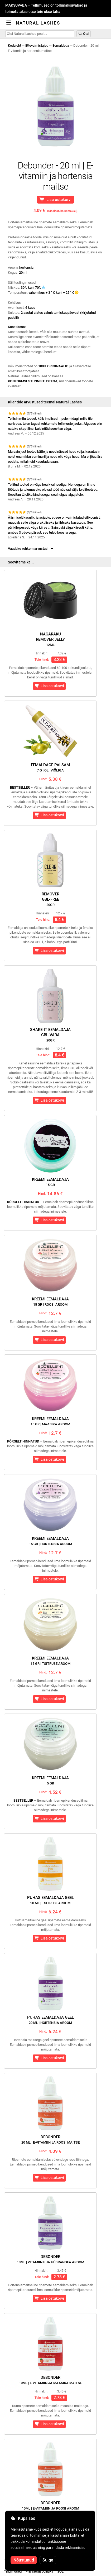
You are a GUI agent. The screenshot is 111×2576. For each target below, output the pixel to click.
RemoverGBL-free (50, 899)
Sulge (47, 2560)
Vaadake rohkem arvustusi (31, 549)
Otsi (83, 34)
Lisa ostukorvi (56, 199)
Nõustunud (23, 2560)
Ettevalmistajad (36, 45)
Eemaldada (60, 45)
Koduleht (14, 45)
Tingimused (13, 2571)
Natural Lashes (38, 23)
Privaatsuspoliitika (39, 2571)
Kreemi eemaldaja (50, 1182)
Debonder (50, 2139)
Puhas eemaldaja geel (50, 1900)
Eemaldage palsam (50, 767)
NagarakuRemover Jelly (50, 639)
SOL (60, 2571)
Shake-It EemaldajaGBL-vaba (50, 1034)
